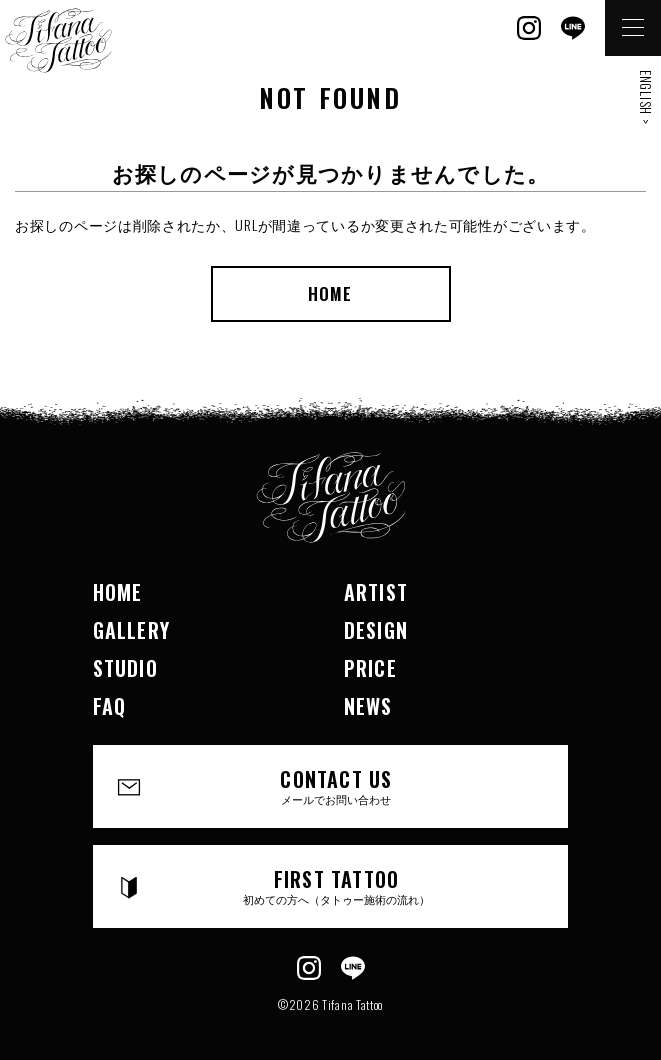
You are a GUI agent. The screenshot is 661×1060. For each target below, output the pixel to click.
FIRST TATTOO (337, 885)
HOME (330, 293)
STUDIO (125, 668)
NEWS (368, 706)
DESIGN (376, 630)
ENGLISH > (646, 97)
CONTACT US (337, 785)
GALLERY (131, 630)
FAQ (110, 706)
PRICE (370, 668)
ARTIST (376, 592)
